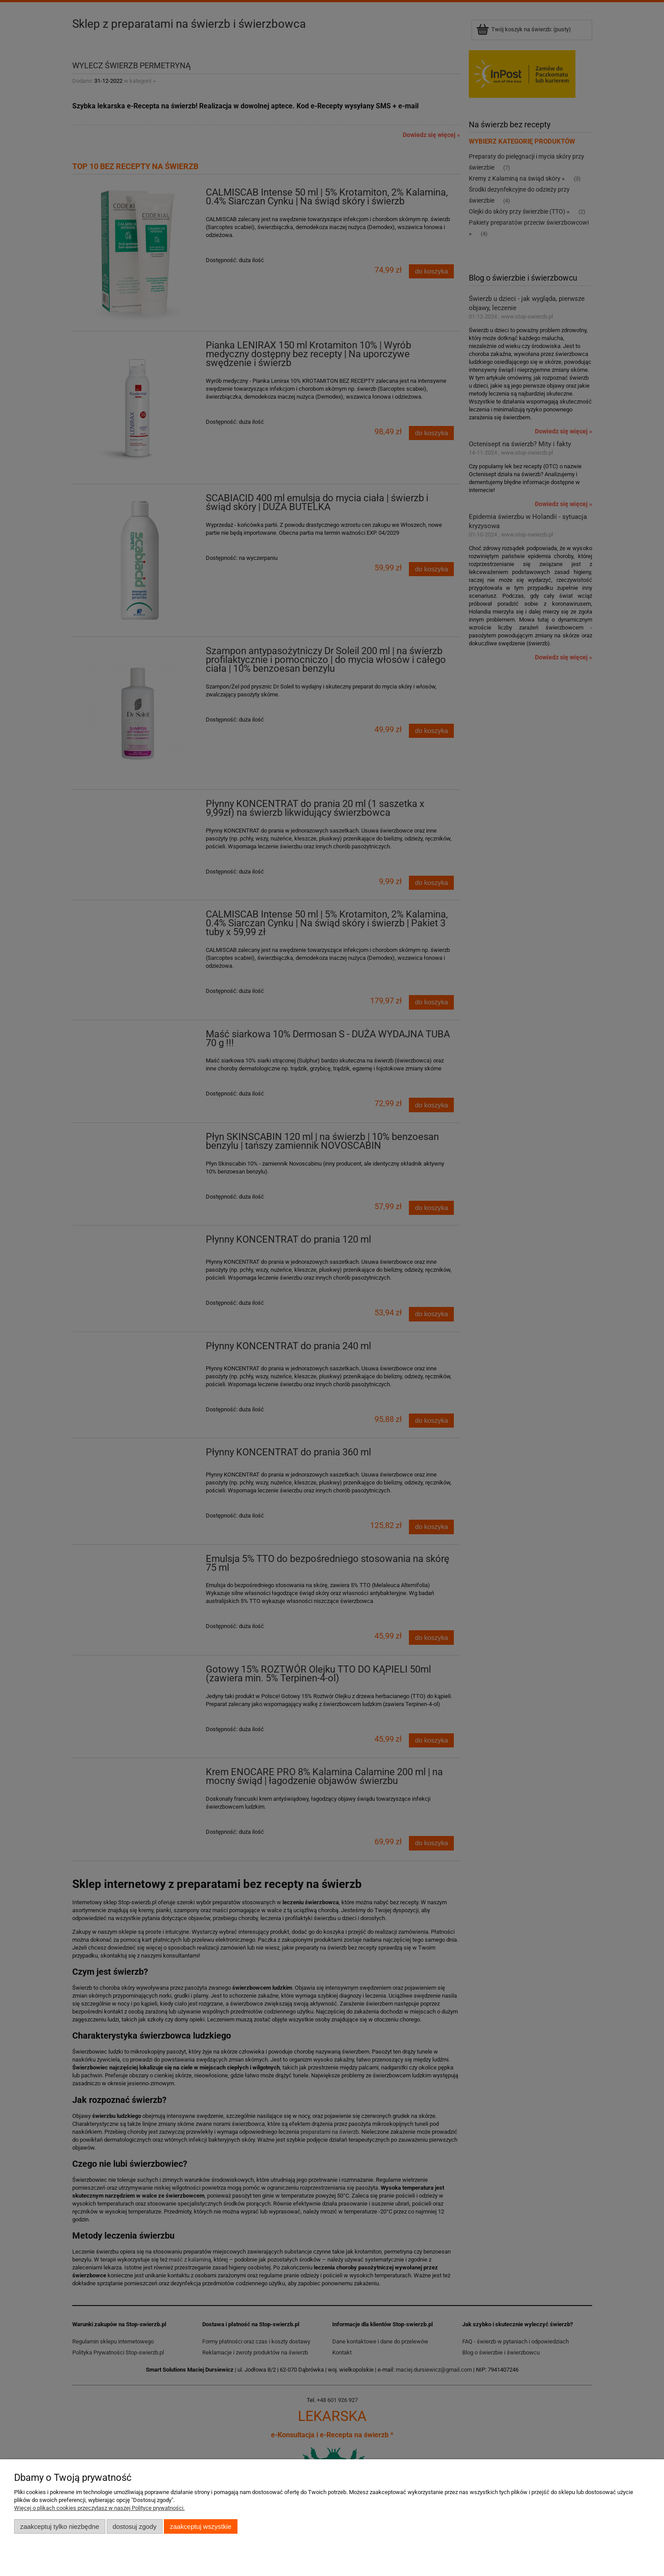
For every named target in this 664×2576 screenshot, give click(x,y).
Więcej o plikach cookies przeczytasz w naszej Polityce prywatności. (99, 2508)
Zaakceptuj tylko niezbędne (59, 2526)
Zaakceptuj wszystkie (200, 2526)
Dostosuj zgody (134, 2526)
